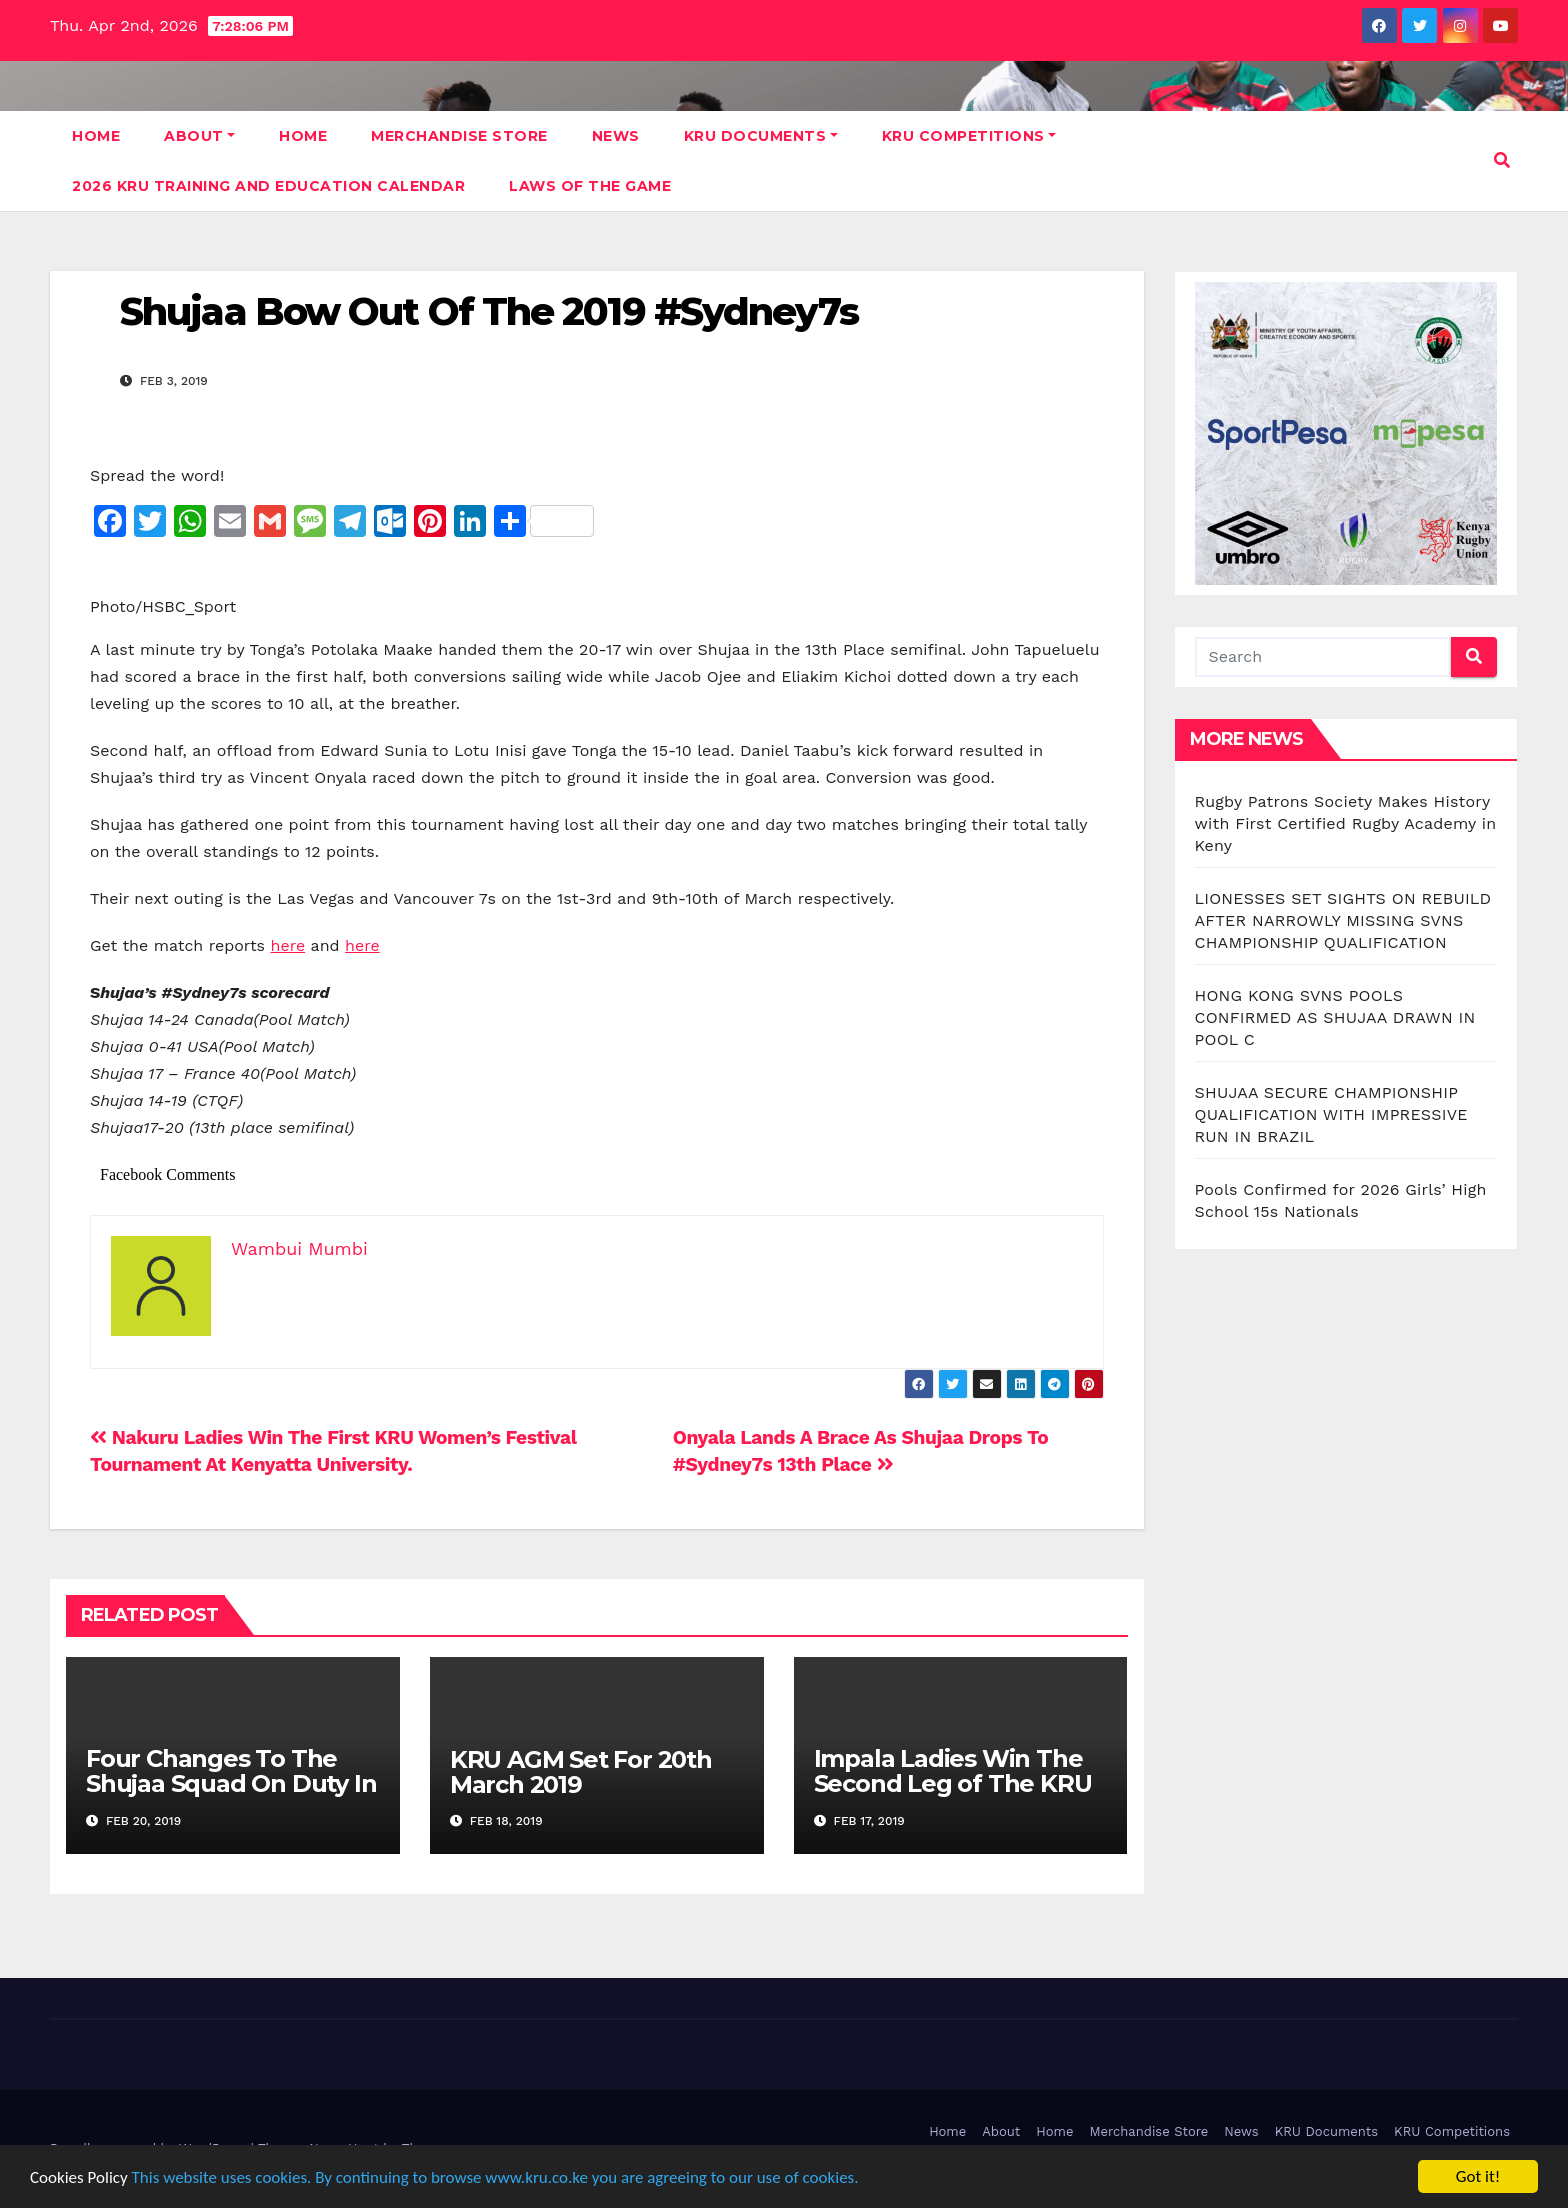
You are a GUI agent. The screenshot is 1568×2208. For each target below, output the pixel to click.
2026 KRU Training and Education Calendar (268, 186)
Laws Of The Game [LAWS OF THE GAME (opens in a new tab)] (590, 186)
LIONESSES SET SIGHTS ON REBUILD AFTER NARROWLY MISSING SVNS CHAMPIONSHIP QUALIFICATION (1343, 920)
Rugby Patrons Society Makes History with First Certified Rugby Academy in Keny (1346, 823)
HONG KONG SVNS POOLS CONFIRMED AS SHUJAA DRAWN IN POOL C (1335, 1017)
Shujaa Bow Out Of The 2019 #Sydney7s (489, 311)
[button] (1502, 160)
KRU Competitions (969, 136)
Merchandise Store (459, 136)
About (199, 136)
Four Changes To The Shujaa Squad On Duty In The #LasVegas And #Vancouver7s (231, 1796)
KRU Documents (761, 136)
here (288, 945)
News (616, 136)
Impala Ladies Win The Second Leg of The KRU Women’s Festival (953, 1783)
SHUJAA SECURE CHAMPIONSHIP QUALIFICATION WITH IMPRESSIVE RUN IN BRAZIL (1331, 1114)
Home (96, 136)
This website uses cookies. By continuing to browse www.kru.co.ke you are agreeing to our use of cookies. (495, 2177)
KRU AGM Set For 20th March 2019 (581, 1772)
